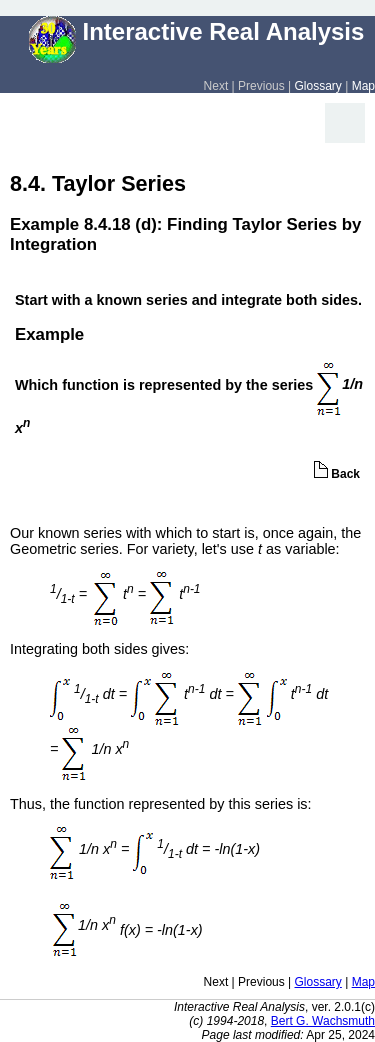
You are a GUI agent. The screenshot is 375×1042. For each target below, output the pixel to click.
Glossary (318, 86)
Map (363, 86)
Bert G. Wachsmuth (323, 1021)
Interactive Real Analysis (197, 31)
